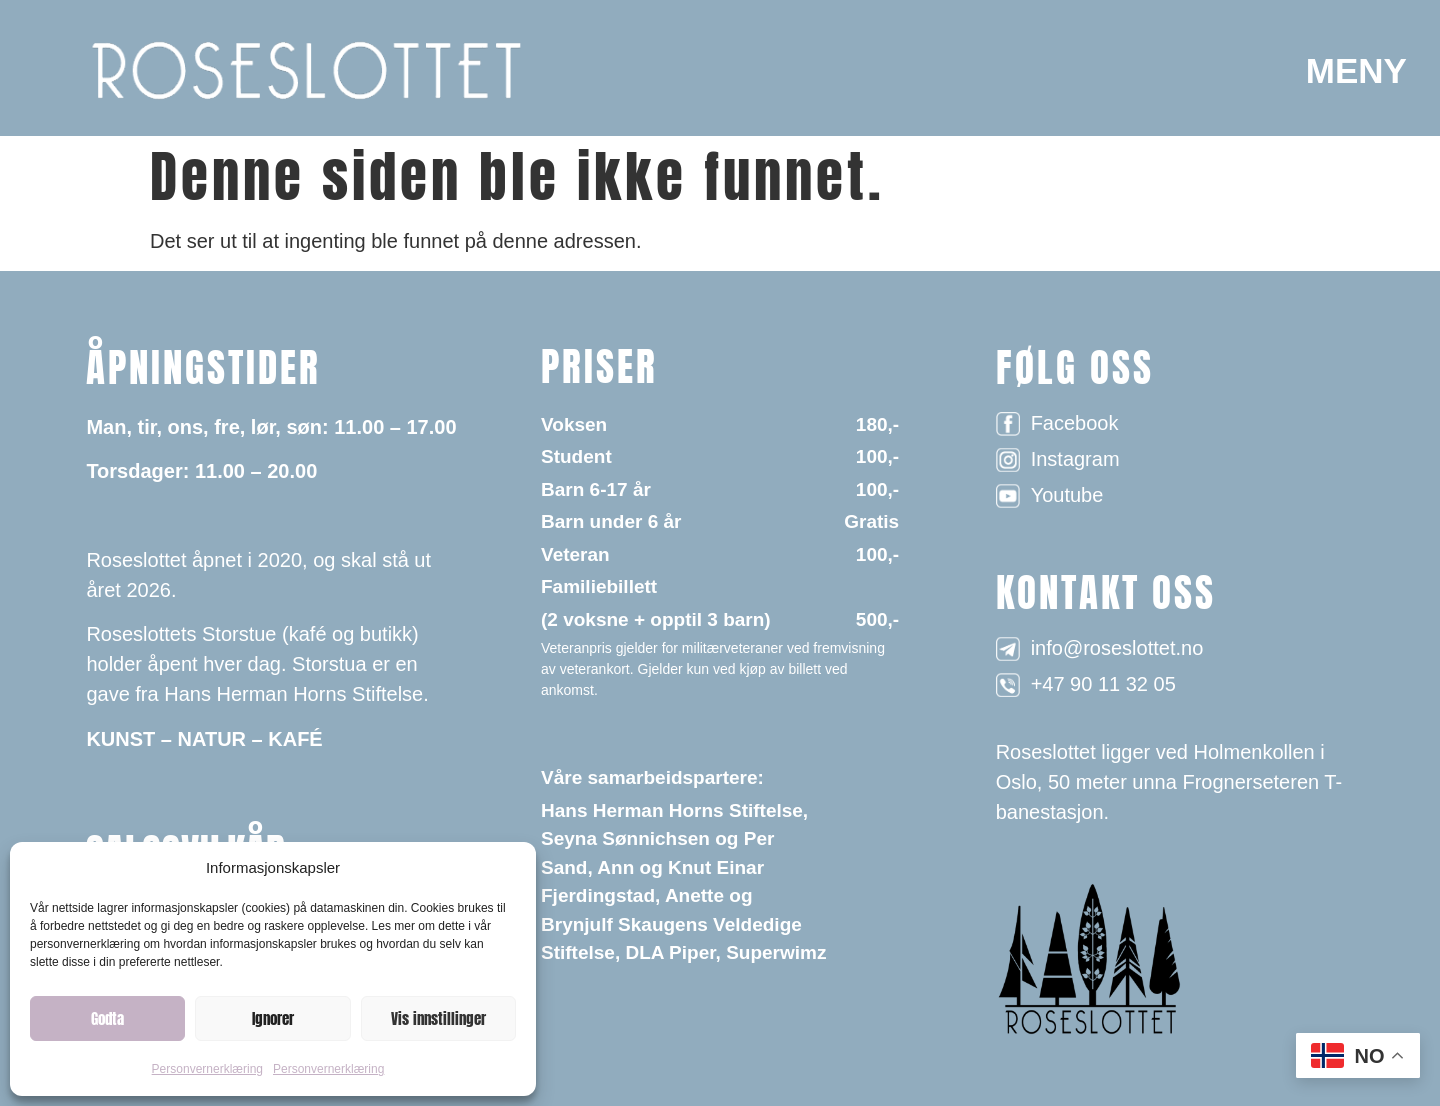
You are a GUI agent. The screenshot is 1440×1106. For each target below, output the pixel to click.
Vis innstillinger (438, 1018)
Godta (107, 1018)
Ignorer (273, 1018)
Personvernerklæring (207, 1069)
